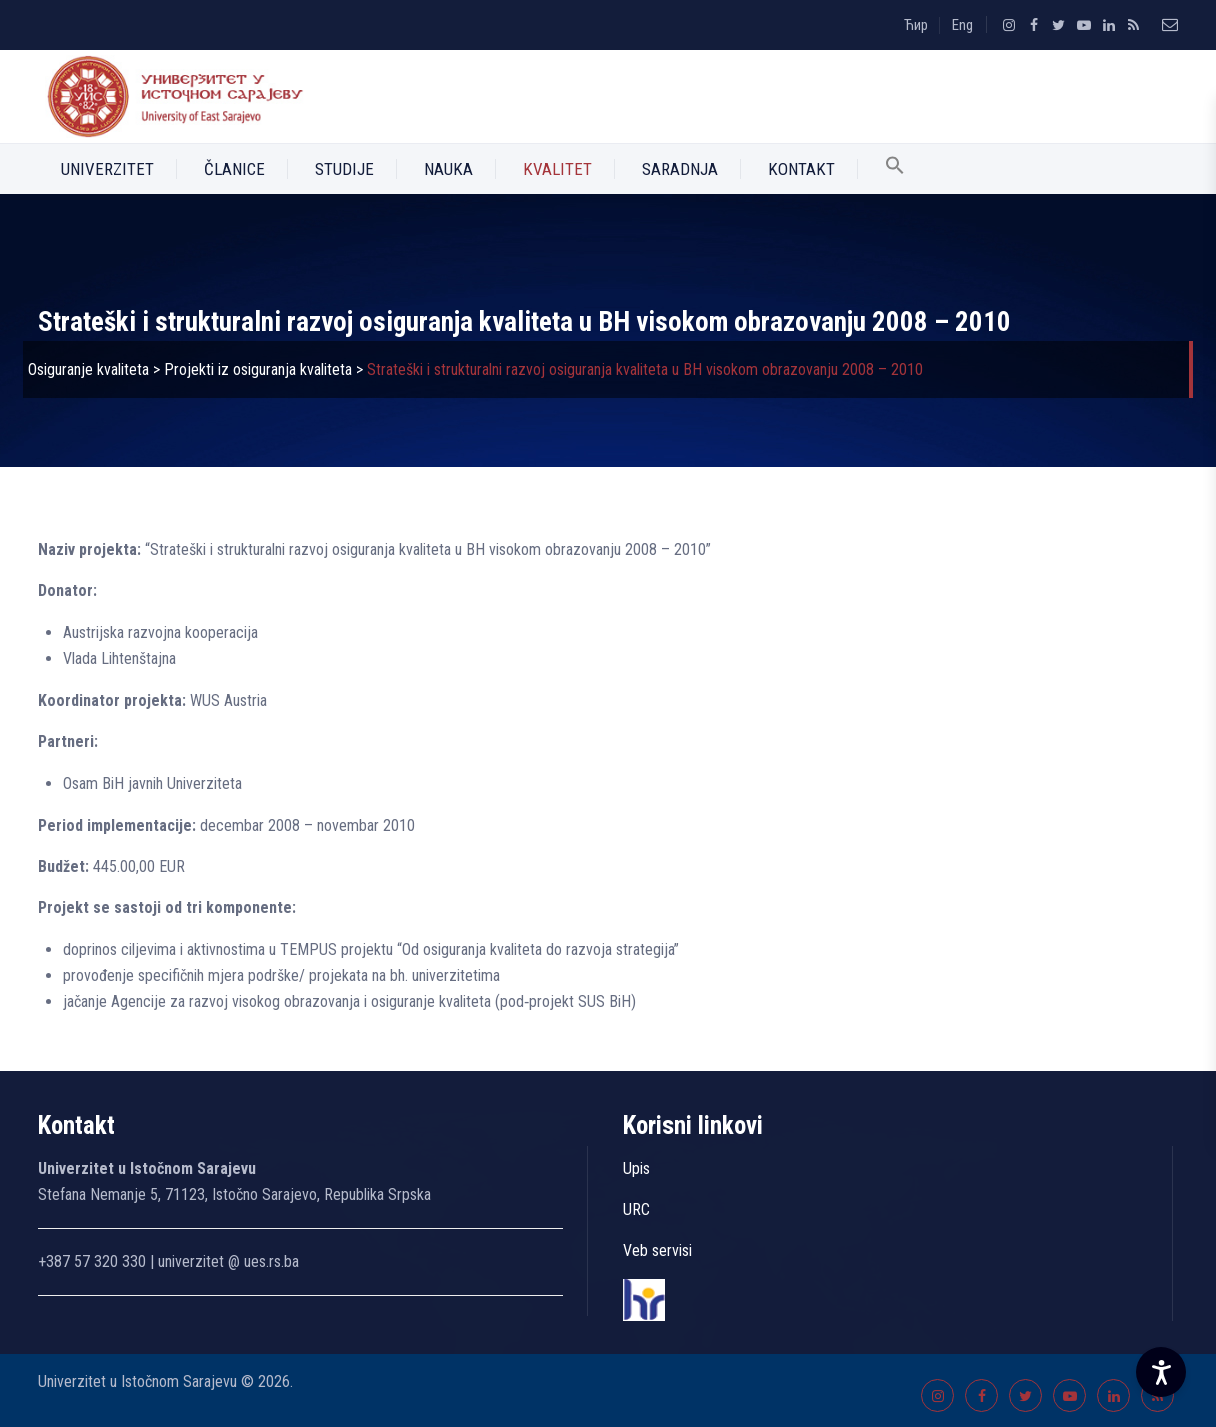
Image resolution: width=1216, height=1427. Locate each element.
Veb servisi (657, 1250)
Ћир (916, 25)
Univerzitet (107, 169)
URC (636, 1209)
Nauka (448, 169)
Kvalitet (557, 169)
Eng (962, 25)
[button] (895, 169)
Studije (344, 169)
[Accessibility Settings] (1161, 1372)
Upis (636, 1168)
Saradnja (680, 169)
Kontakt (801, 169)
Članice (234, 169)
